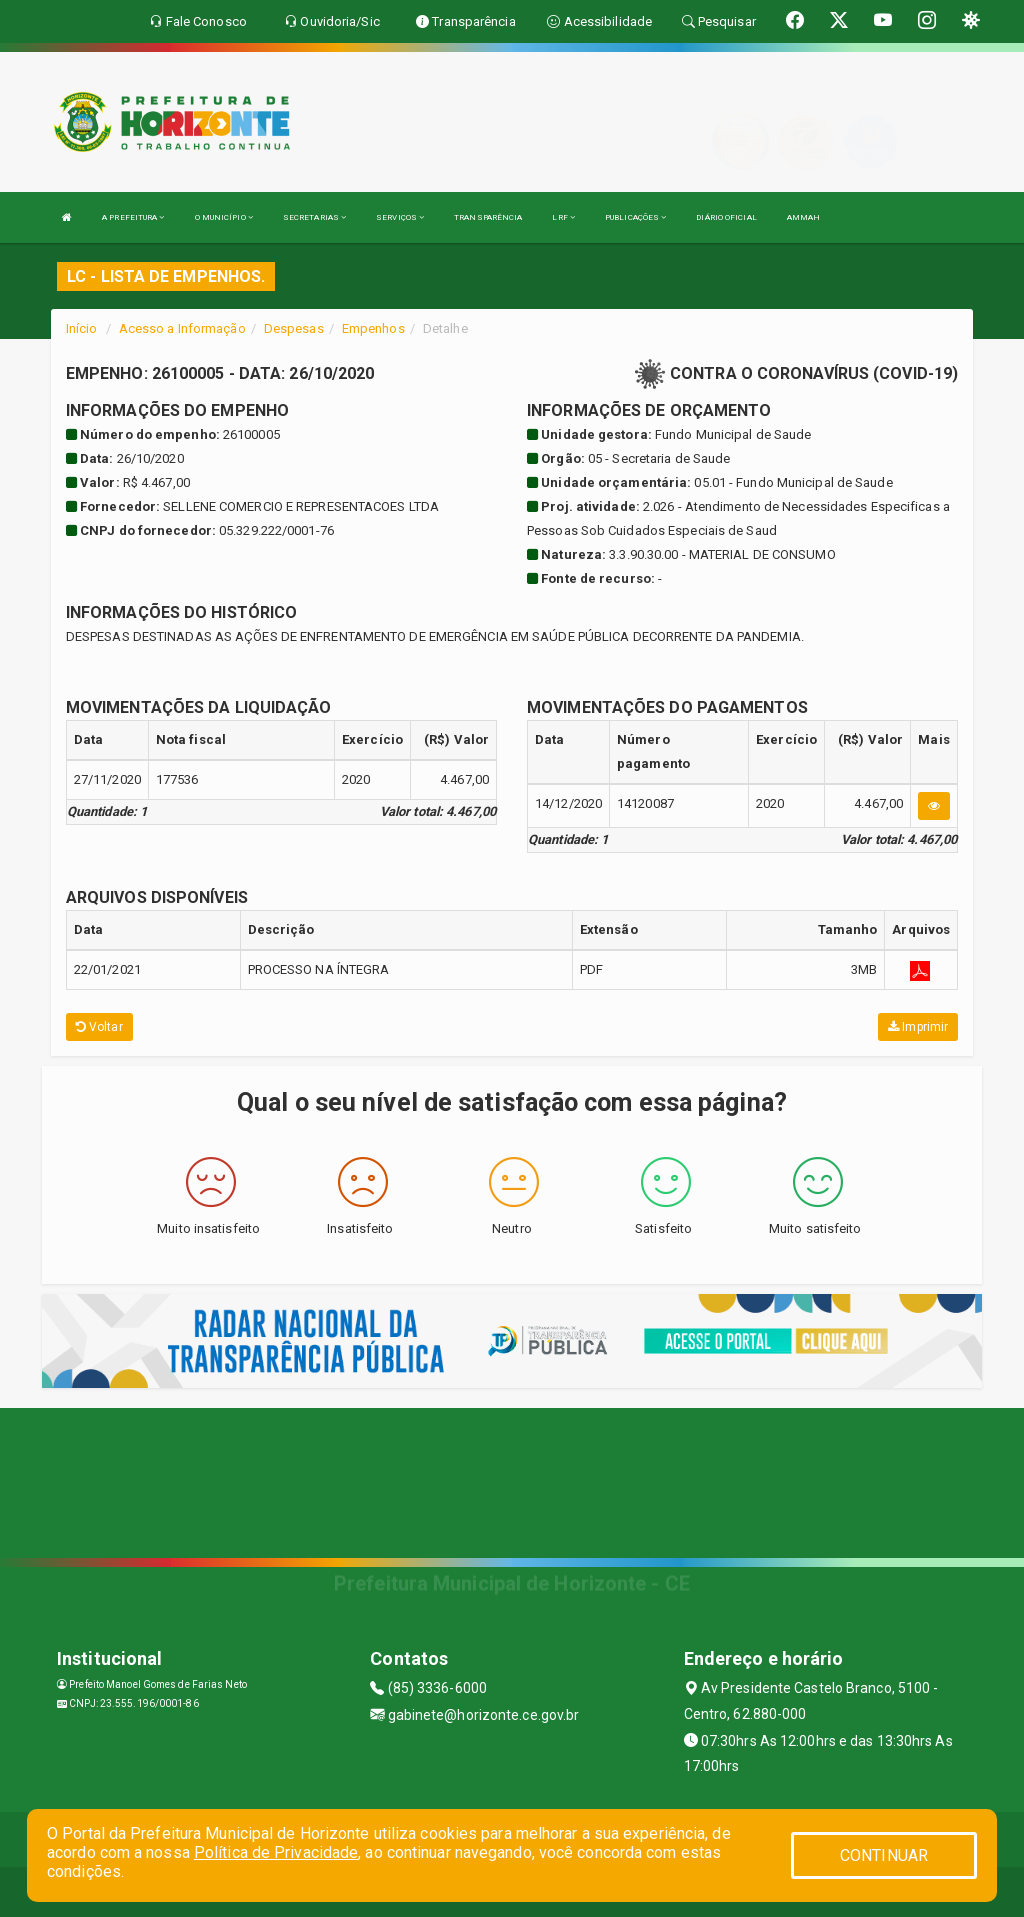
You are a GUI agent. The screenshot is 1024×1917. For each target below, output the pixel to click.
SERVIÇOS (400, 217)
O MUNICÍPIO (224, 217)
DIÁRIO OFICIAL (726, 217)
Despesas (294, 328)
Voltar (99, 1027)
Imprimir (918, 1027)
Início (82, 328)
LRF (563, 217)
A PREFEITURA (133, 217)
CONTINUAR (884, 1855)
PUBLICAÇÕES (635, 217)
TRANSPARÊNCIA (488, 217)
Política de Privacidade (276, 1852)
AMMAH (804, 217)
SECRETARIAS (314, 217)
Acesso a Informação (182, 328)
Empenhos (373, 328)
